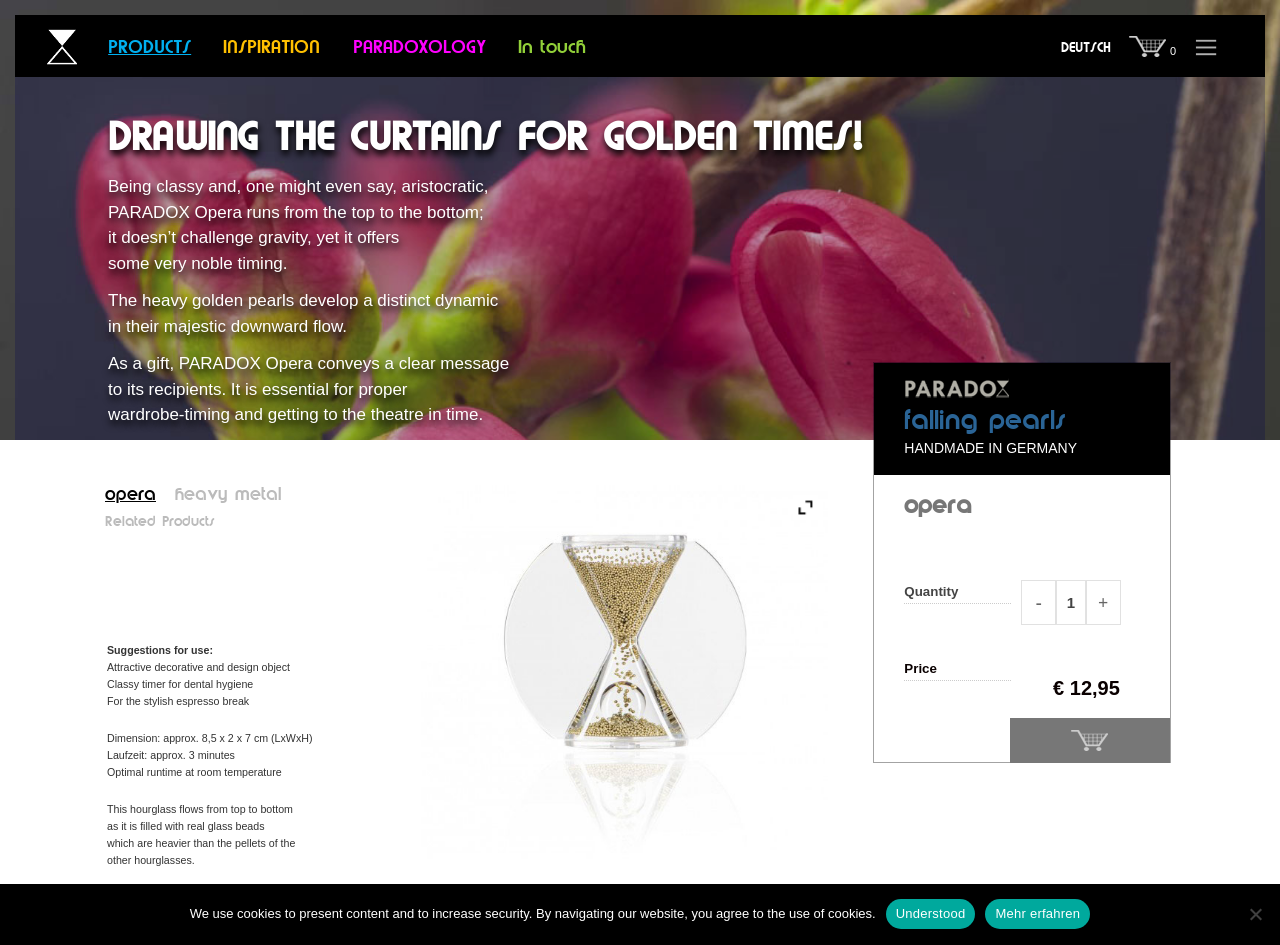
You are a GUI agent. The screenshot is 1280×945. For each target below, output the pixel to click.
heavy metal (228, 495)
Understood (931, 913)
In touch (552, 48)
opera (130, 495)
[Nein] (1255, 914)
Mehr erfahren (1037, 913)
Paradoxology (419, 48)
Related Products (160, 522)
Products (149, 48)
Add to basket (1090, 740)
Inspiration (271, 48)
